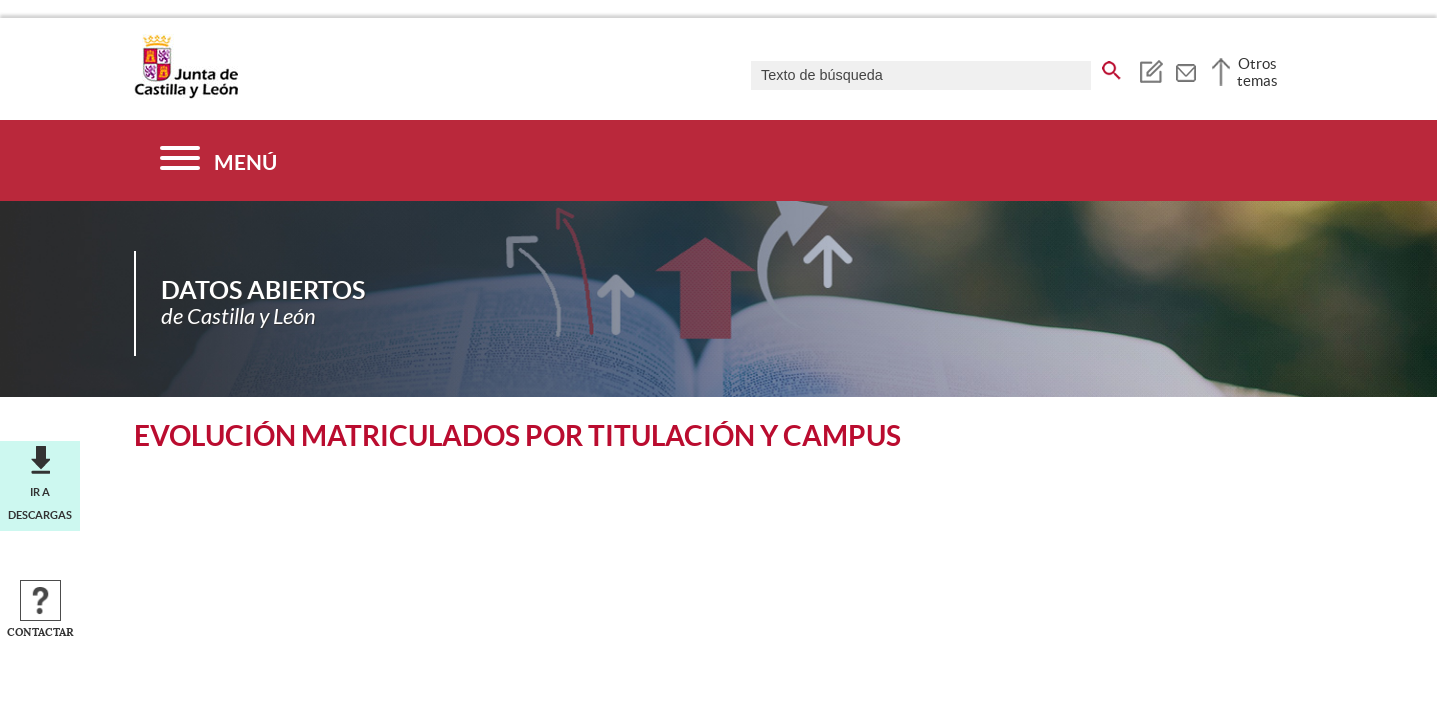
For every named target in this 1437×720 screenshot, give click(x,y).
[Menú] (218, 160)
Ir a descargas (40, 503)
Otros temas (1257, 72)
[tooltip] (1150, 70)
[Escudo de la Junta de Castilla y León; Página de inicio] (186, 94)
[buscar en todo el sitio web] (1111, 67)
